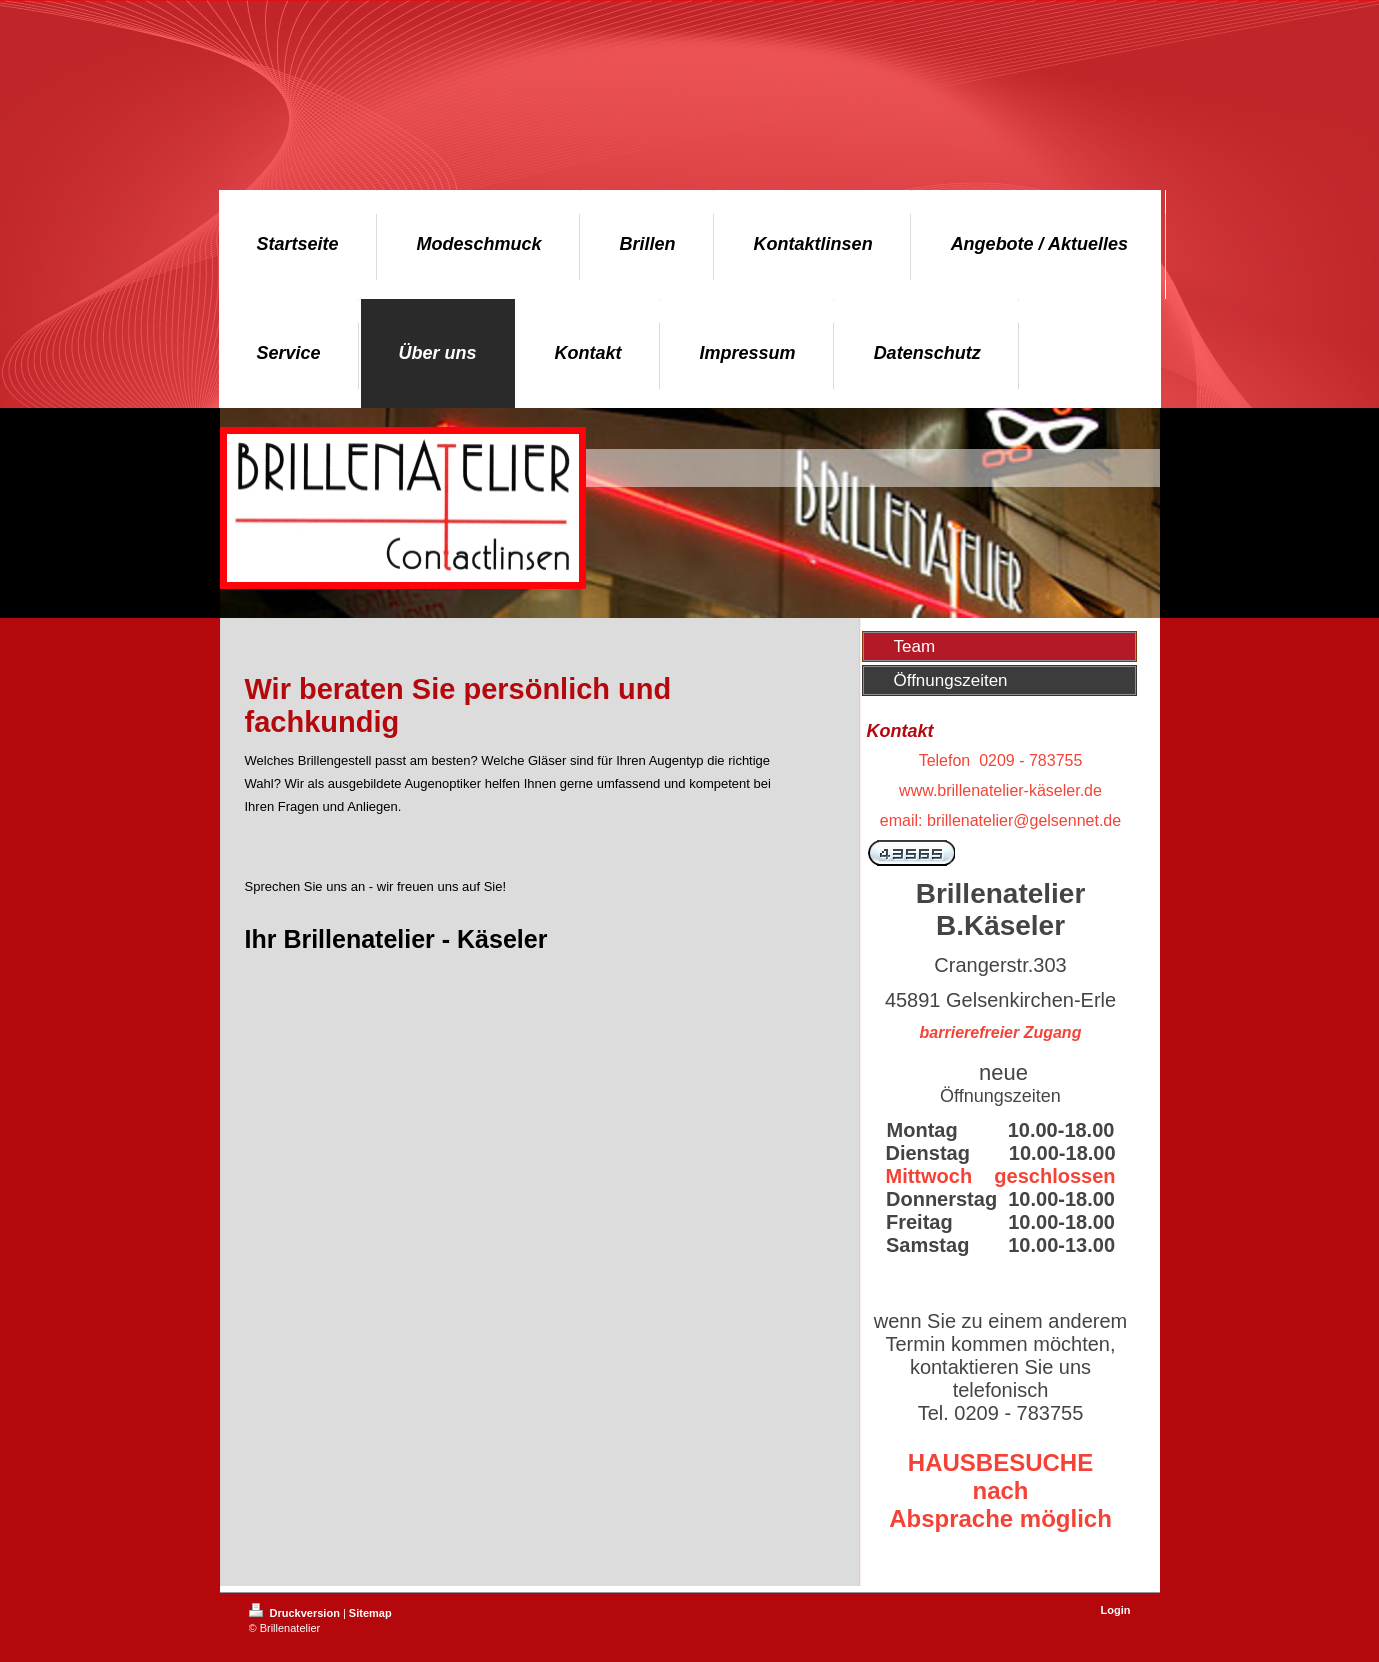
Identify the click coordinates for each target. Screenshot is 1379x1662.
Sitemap (370, 1613)
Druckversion (296, 1613)
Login (1116, 1610)
